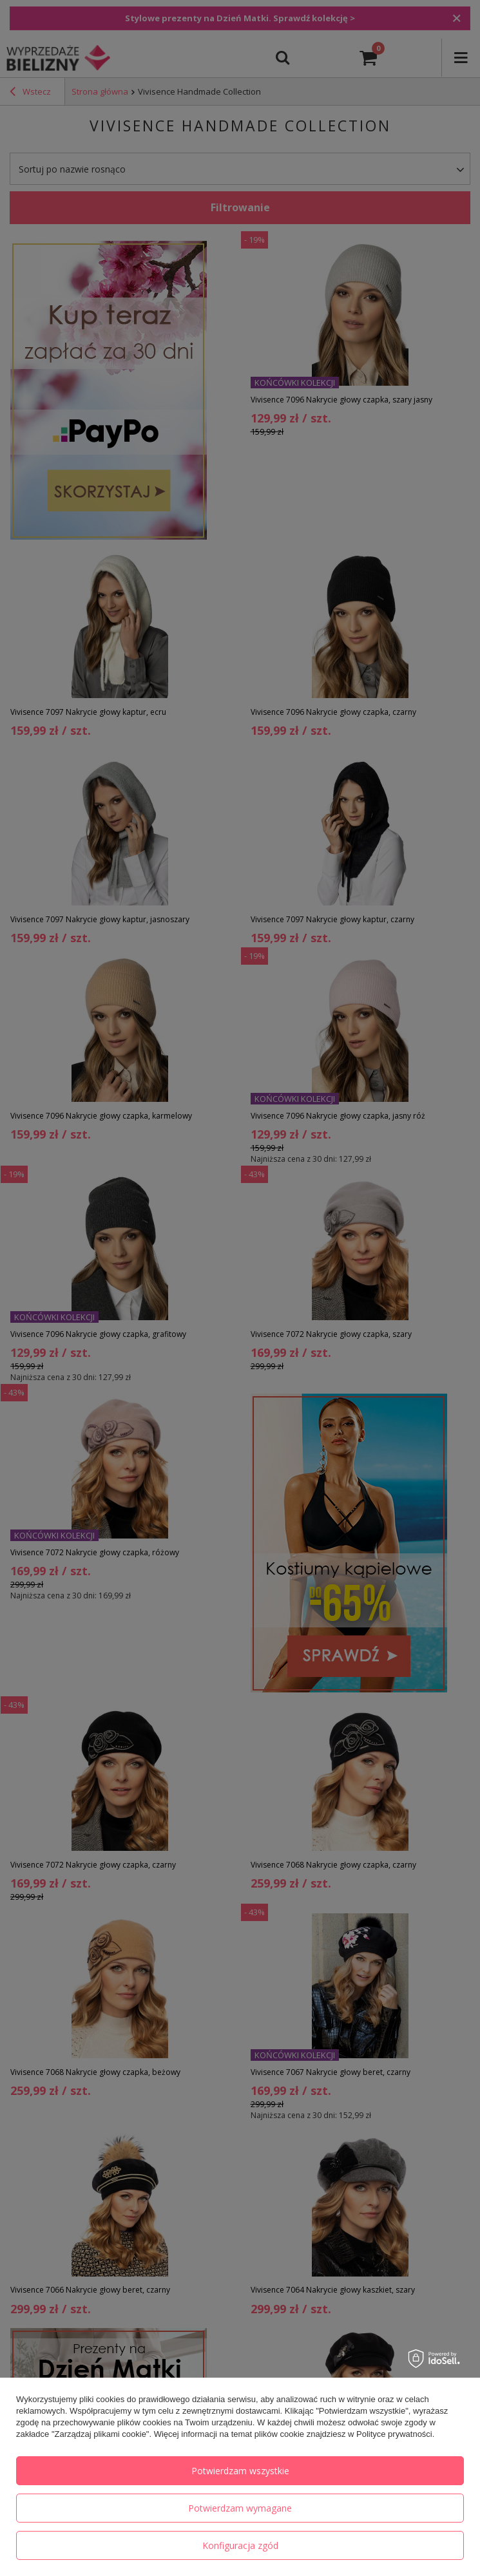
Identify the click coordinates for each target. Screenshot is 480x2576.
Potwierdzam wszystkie (240, 2471)
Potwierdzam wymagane (240, 2508)
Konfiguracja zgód (240, 2545)
